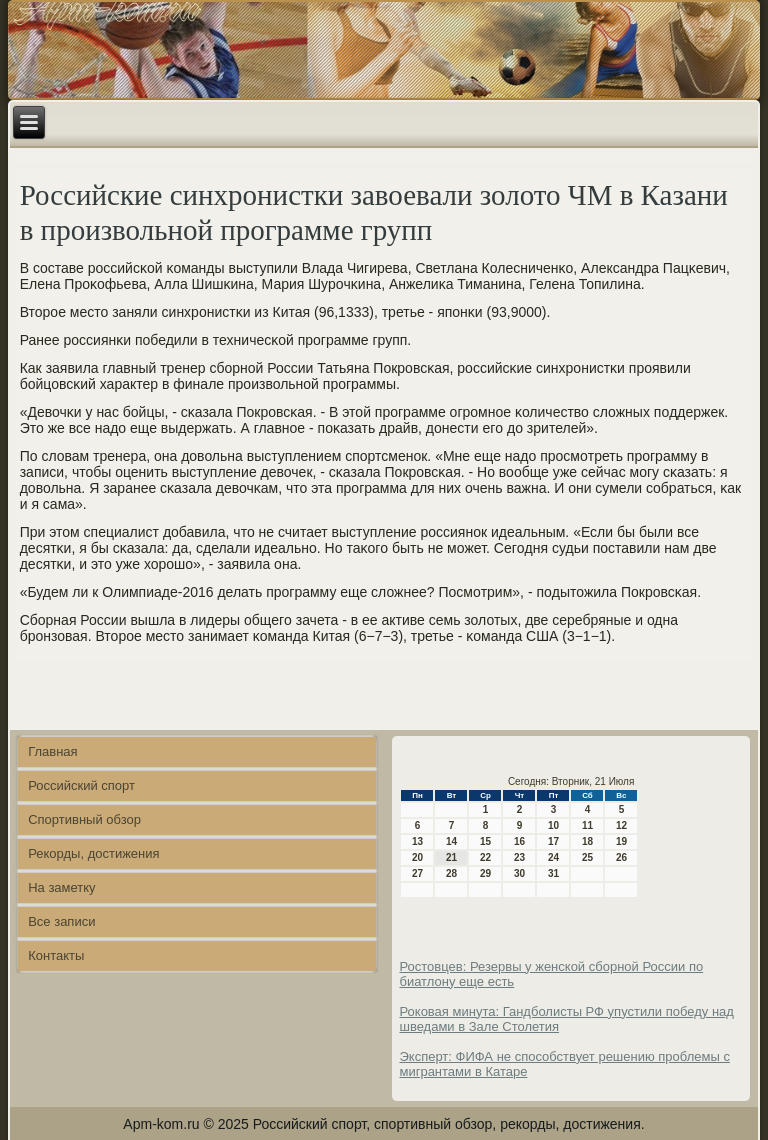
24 (553, 857)
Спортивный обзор (84, 819)
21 (451, 857)
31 (553, 873)
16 (519, 841)
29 (485, 873)
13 (417, 841)
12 (621, 825)
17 (553, 841)
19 (621, 841)
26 (621, 857)
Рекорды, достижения (93, 853)
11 (587, 825)
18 (587, 841)
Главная (52, 751)
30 (519, 873)
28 (451, 873)
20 (417, 857)
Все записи (61, 921)
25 (587, 857)
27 (417, 873)
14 (451, 841)
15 (485, 841)
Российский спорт (81, 785)
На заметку (61, 887)
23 (519, 857)
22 (485, 857)
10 (553, 825)
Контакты (56, 955)
